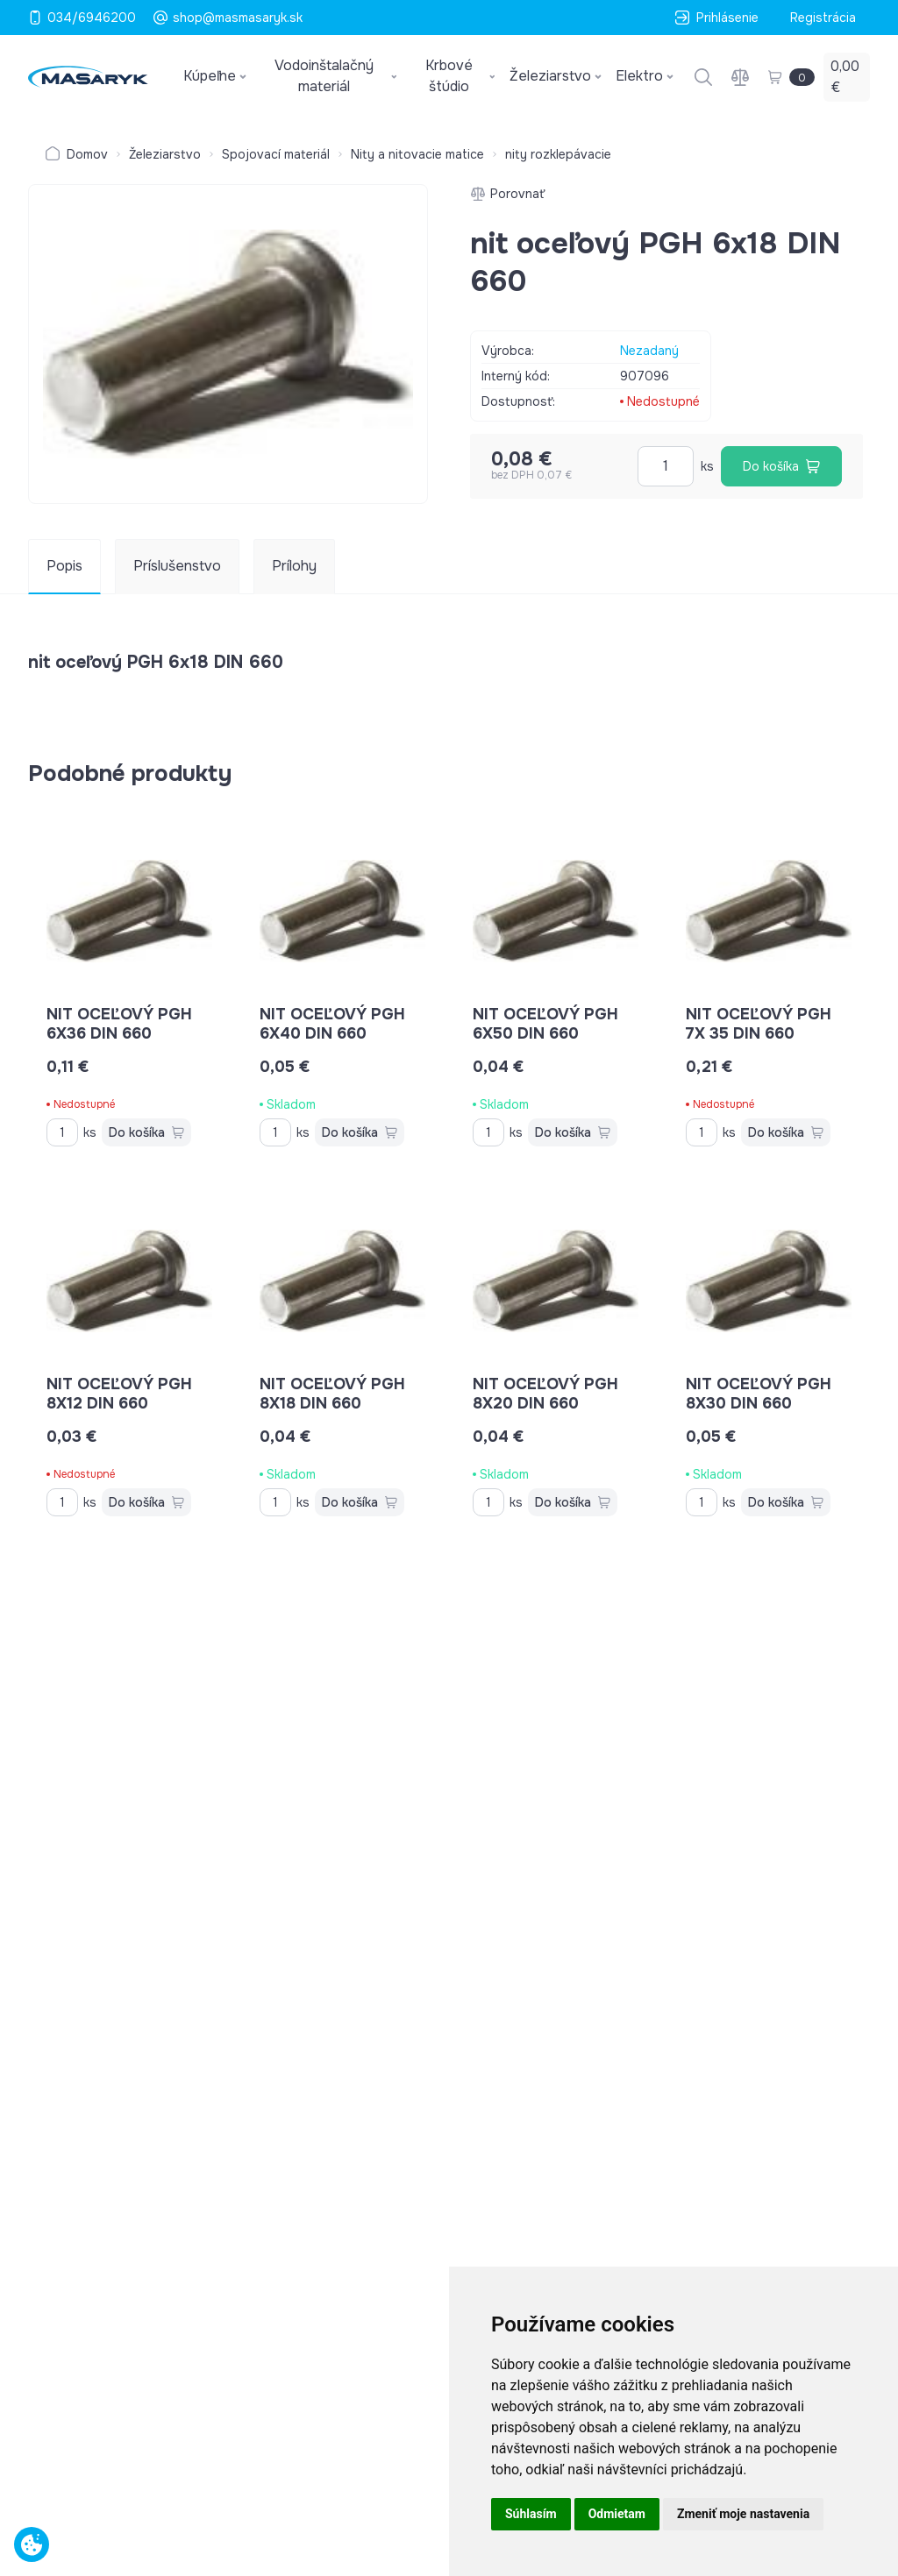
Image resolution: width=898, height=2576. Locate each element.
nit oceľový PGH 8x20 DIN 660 (545, 1393)
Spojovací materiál (276, 154)
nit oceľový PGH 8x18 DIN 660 (332, 1393)
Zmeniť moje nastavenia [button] (743, 2514)
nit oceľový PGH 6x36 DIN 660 (119, 1023)
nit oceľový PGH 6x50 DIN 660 (545, 1023)
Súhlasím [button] (531, 2514)
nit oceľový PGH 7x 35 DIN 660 (758, 1023)
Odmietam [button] (616, 2514)
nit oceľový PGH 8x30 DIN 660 (758, 1393)
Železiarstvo (165, 154)
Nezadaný (649, 350)
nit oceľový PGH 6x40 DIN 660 (332, 1023)
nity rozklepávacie (558, 154)
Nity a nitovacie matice (417, 154)
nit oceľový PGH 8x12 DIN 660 (119, 1393)
